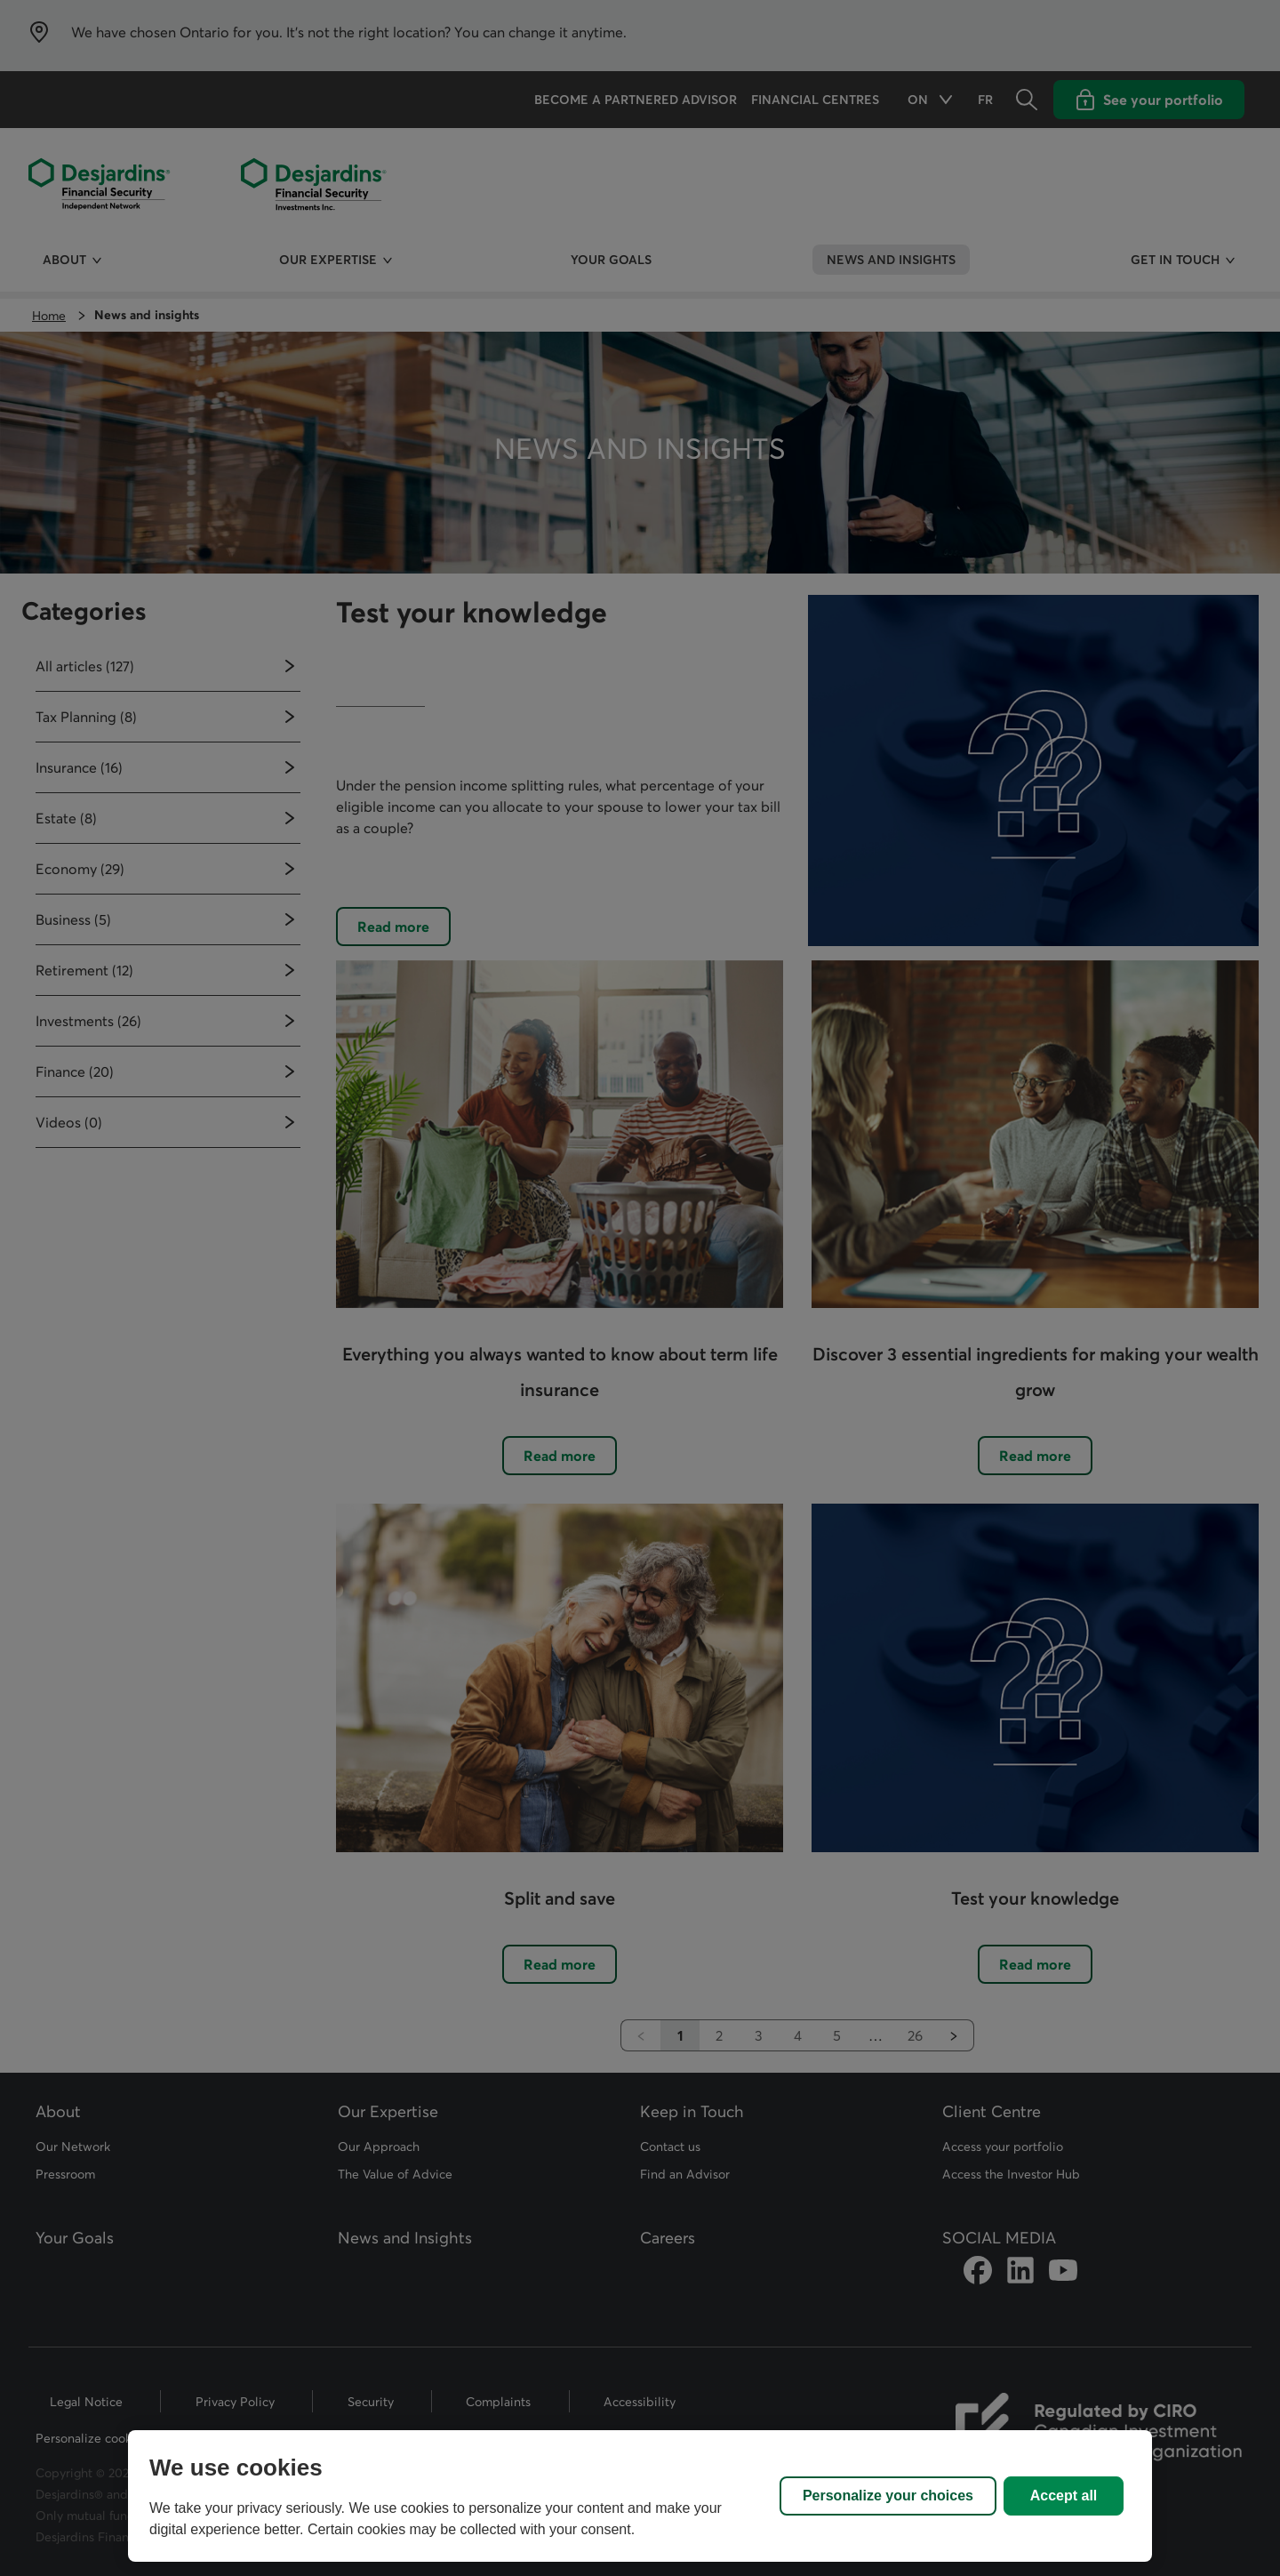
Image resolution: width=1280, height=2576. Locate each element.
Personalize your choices (888, 2495)
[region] (640, 2496)
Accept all (1064, 2495)
